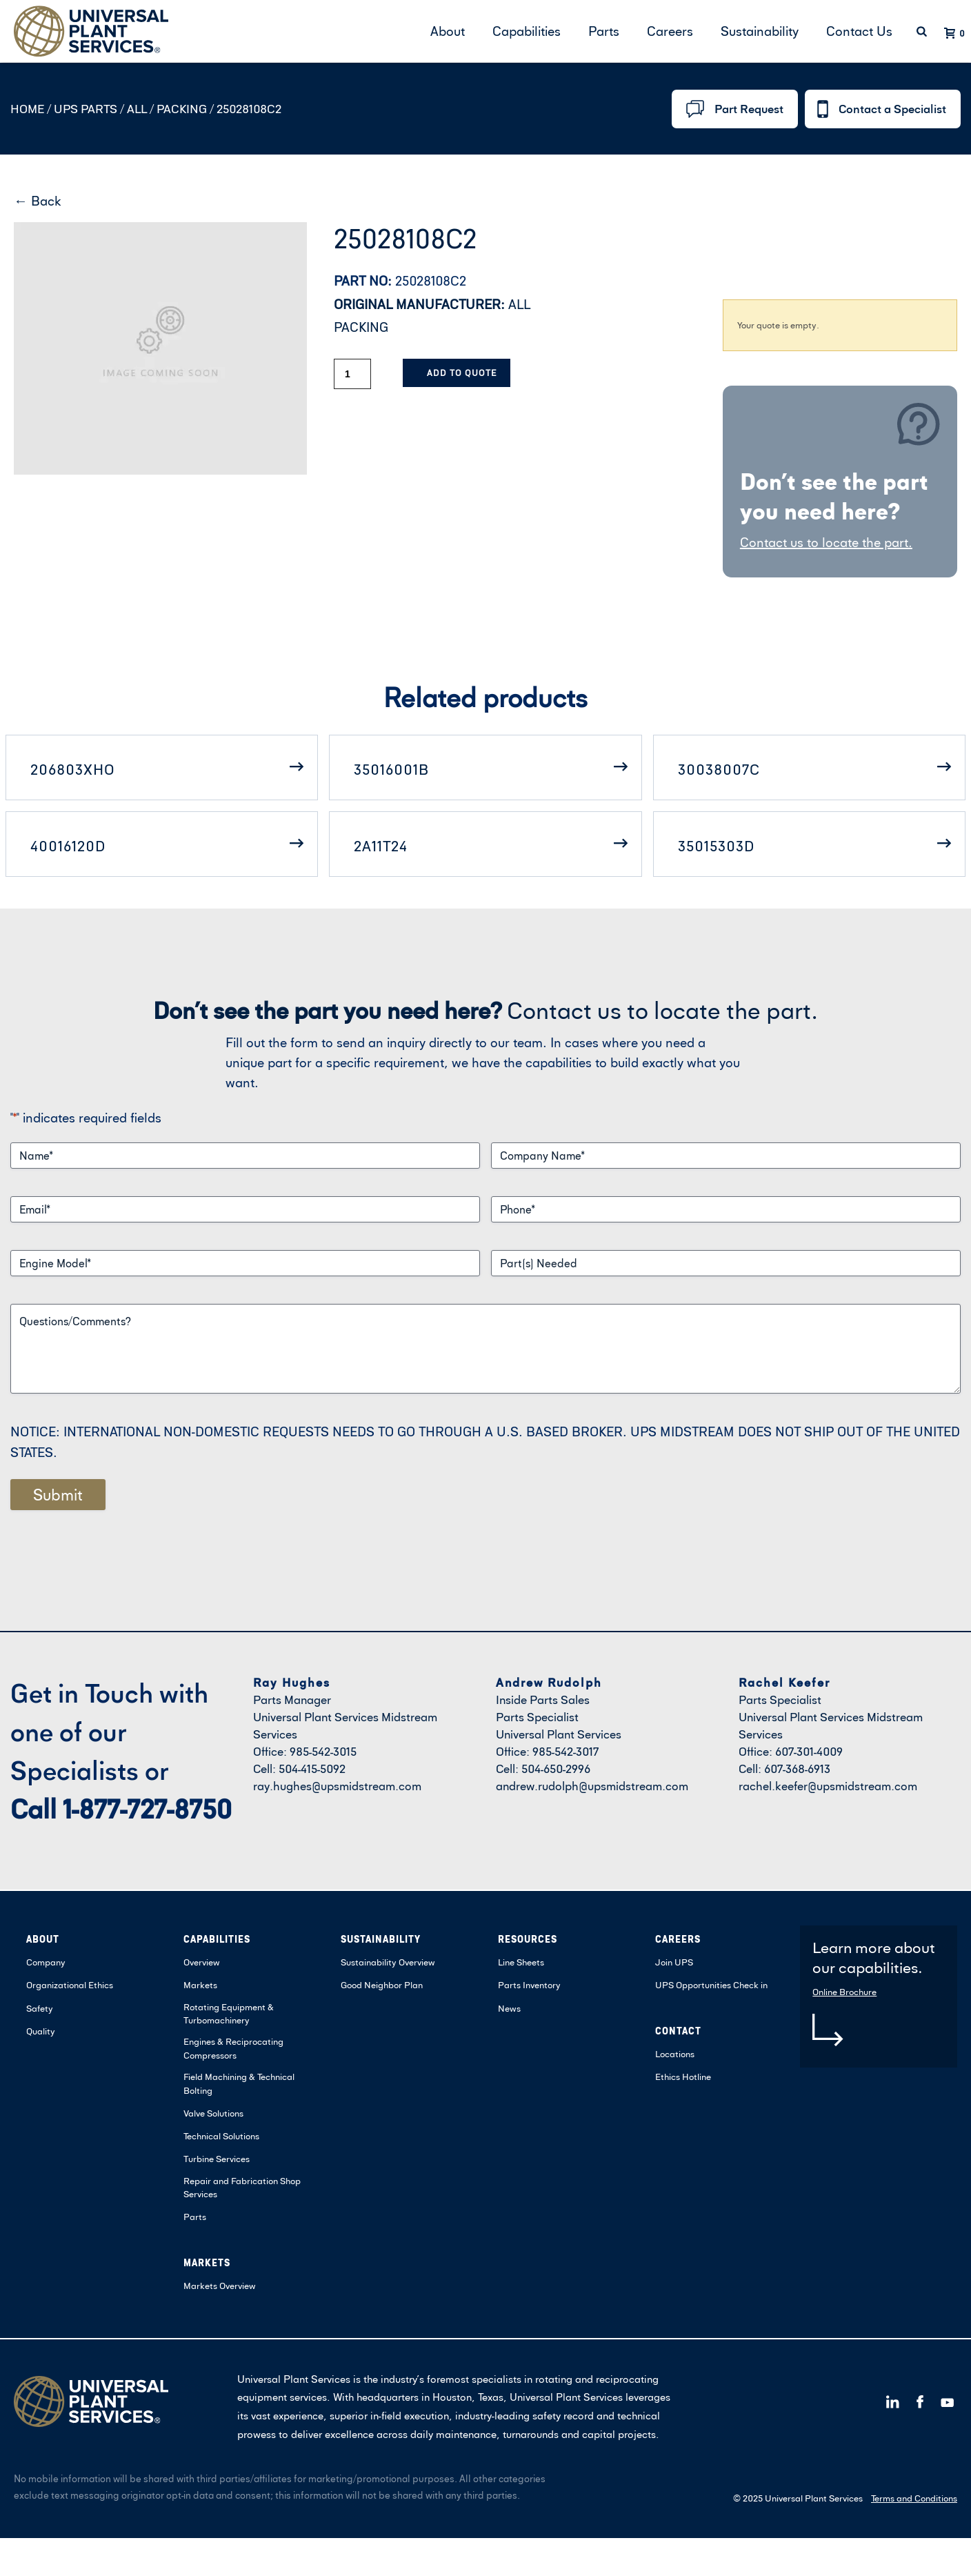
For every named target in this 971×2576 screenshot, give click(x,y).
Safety (39, 2008)
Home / (30, 108)
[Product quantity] (352, 374)
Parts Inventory (529, 1984)
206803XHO (72, 769)
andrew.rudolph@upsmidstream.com (592, 1786)
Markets (200, 1984)
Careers (670, 31)
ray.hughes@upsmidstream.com (337, 1786)
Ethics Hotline (683, 2076)
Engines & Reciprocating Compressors (233, 2048)
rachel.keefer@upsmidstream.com (828, 1786)
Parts (603, 31)
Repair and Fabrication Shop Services (242, 2187)
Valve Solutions (213, 2113)
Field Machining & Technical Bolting (238, 2083)
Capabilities (526, 31)
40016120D (68, 846)
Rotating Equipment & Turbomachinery (228, 2013)
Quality (40, 2031)
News (509, 2008)
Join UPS (674, 1962)
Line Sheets (521, 1962)
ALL (136, 108)
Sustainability (760, 31)
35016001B (391, 769)
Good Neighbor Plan (382, 1984)
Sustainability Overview (388, 1962)
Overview (201, 1962)
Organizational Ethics (69, 1984)
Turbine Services (216, 2158)
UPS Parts (86, 108)
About (447, 31)
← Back (37, 200)
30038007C (719, 769)
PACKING (181, 108)
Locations (674, 2053)
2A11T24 (381, 846)
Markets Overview (219, 2285)
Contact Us (859, 31)
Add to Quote (462, 373)
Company (46, 1962)
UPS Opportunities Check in (711, 1984)
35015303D (716, 846)
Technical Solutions (221, 2135)
